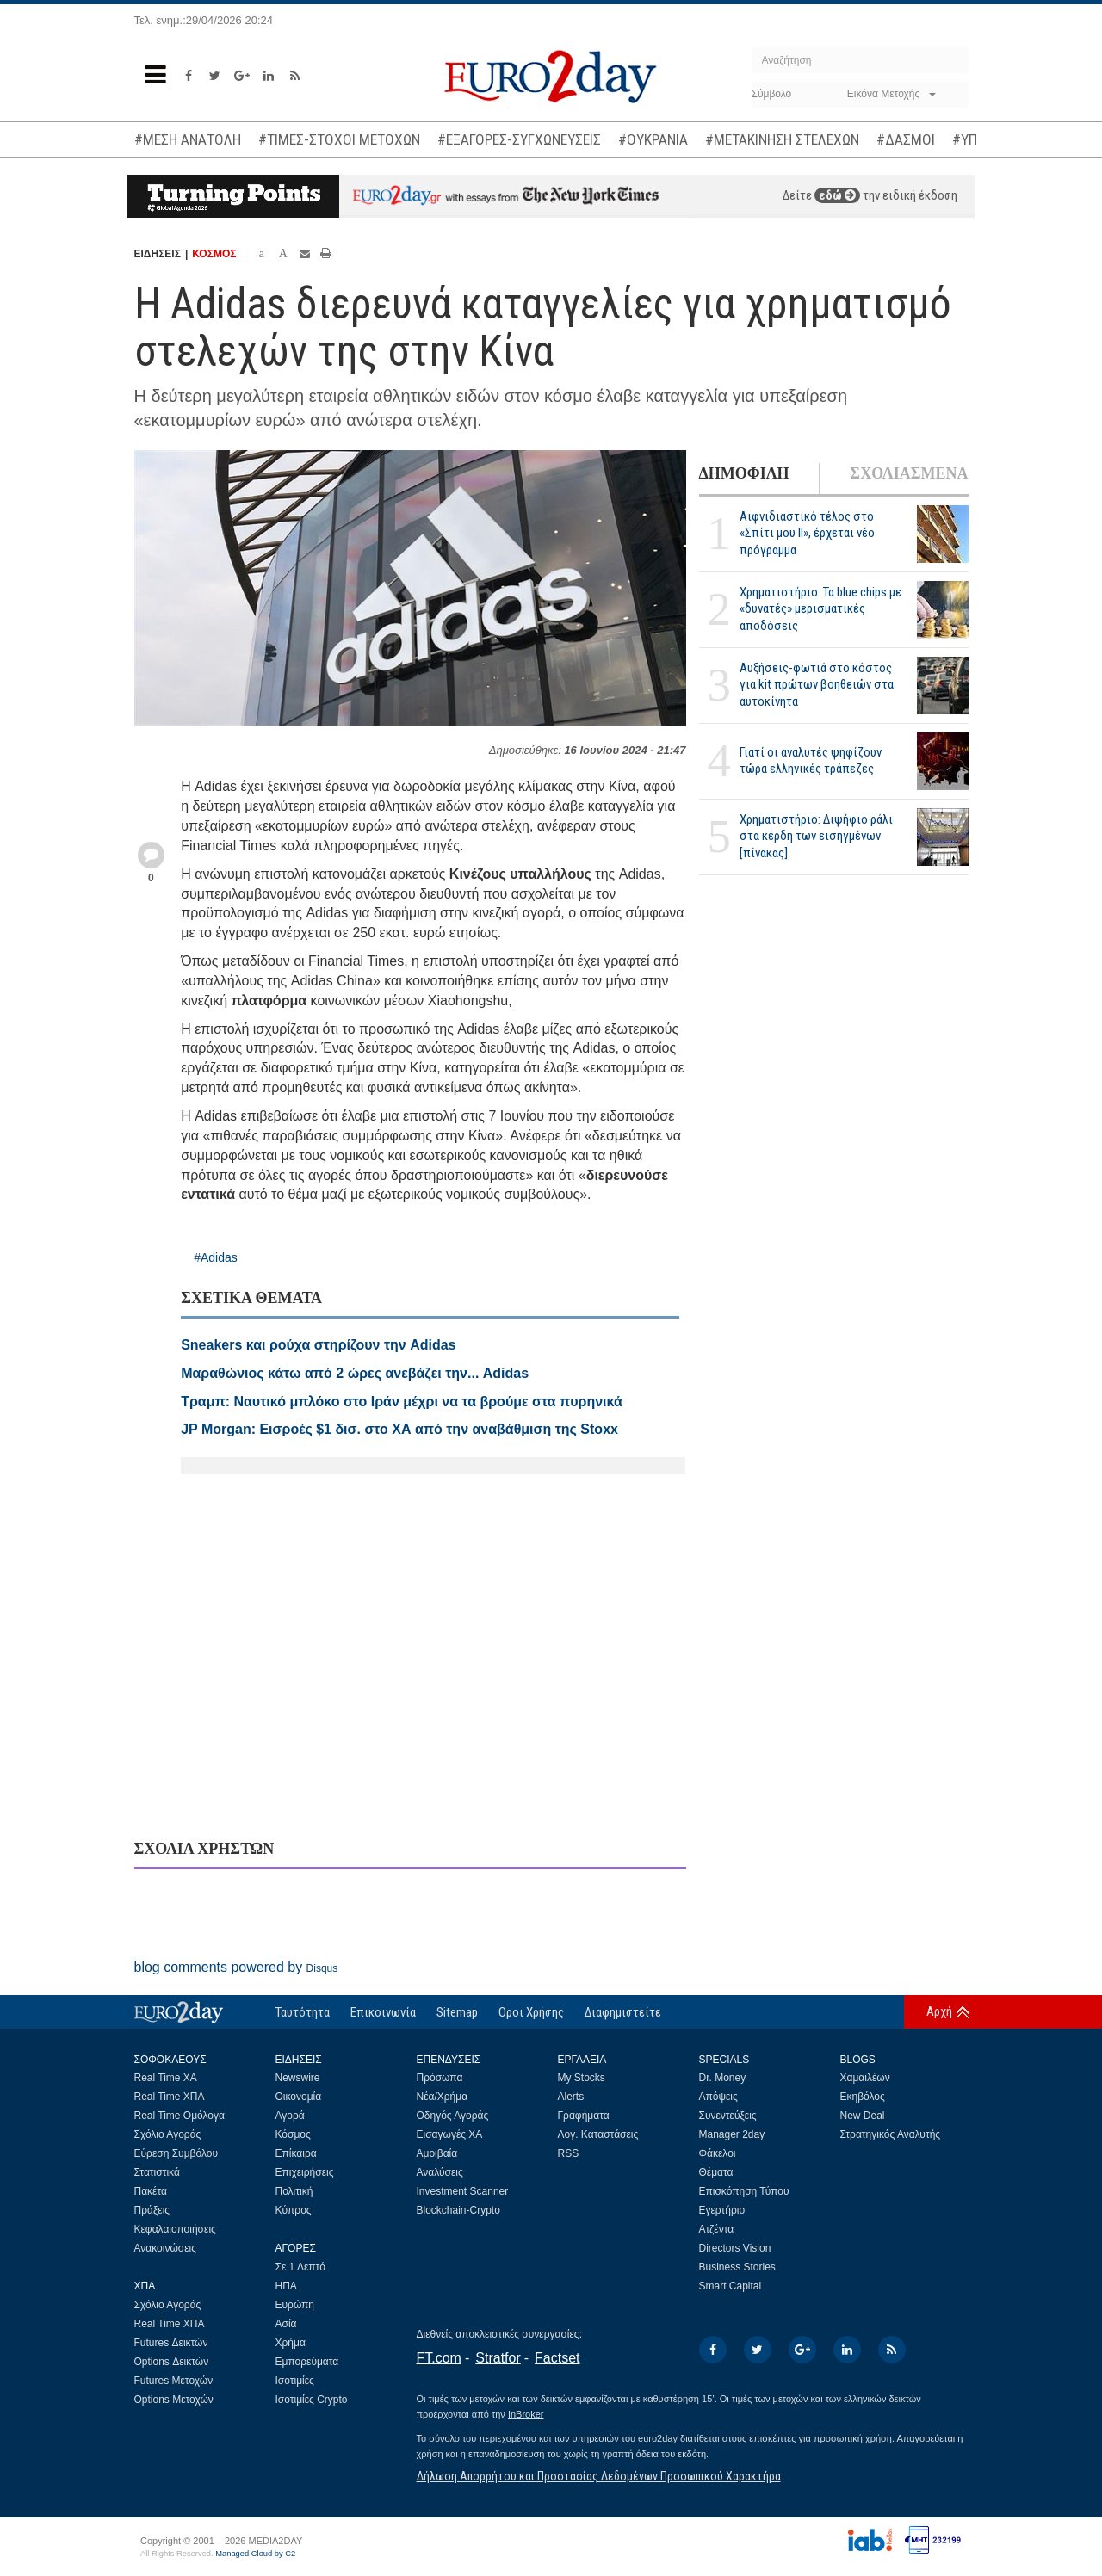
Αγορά (290, 2116)
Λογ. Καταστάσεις (598, 2134)
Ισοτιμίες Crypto (312, 2400)
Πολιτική (294, 2191)
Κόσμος (293, 2134)
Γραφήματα (584, 2116)
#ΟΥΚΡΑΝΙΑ (653, 139)
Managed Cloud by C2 (255, 2553)
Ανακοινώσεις (165, 2248)
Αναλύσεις (440, 2172)
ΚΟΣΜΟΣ (214, 254)
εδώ (837, 195)
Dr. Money (722, 2078)
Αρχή (939, 2011)
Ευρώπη (295, 2305)
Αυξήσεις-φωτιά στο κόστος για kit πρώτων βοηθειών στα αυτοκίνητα (817, 684)
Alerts (571, 2097)
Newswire (298, 2078)
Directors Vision (735, 2248)
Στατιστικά (157, 2172)
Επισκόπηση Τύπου (744, 2191)
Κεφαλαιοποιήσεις (175, 2229)
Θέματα (716, 2172)
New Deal (862, 2116)
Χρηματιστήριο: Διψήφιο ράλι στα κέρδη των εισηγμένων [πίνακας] (816, 836)
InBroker (526, 2414)
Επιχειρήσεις (305, 2172)
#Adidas (216, 1257)
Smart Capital (730, 2286)
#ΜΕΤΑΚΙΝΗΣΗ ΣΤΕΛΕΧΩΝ (782, 139)
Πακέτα (150, 2191)
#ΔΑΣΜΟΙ (905, 139)
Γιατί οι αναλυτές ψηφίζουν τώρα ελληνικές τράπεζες (811, 760)
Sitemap (457, 2012)
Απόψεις (718, 2097)
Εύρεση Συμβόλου (176, 2153)
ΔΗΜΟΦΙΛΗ (744, 473)
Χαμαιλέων (865, 2078)
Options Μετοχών (174, 2400)
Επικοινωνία (383, 2012)
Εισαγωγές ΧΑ (450, 2134)
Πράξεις (152, 2210)
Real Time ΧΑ (165, 2078)
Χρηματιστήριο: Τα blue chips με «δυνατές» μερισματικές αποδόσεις (820, 608)
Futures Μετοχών (174, 2381)
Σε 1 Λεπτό (301, 2267)
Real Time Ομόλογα (179, 2116)
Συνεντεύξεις (728, 2116)
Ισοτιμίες (295, 2381)
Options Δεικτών (171, 2362)
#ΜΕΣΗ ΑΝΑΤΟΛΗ (187, 139)
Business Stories (737, 2267)
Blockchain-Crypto (458, 2210)
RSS (568, 2153)
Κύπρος (294, 2210)
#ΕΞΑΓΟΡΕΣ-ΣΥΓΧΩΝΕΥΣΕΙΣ (519, 139)
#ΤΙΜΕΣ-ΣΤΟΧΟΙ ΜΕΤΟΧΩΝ (339, 139)
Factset (557, 2358)
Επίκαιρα (296, 2153)
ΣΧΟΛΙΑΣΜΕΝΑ (909, 473)
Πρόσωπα (440, 2078)
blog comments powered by (236, 1967)
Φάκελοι (717, 2153)
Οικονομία (299, 2097)
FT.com (439, 2358)
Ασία (286, 2324)
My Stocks (581, 2078)
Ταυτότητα (303, 2012)
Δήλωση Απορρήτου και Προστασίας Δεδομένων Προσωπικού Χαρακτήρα (599, 2476)
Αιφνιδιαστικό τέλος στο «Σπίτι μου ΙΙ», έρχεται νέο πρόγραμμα (807, 533)
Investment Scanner (463, 2191)
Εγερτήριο (722, 2210)
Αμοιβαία (437, 2153)
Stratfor (497, 2358)
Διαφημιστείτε (623, 2012)
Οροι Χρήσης (531, 2012)
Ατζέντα (716, 2229)
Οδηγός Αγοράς (453, 2116)
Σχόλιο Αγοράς (167, 2134)
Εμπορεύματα (307, 2362)
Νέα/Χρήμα (442, 2097)
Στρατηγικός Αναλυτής (890, 2134)
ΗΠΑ (286, 2286)
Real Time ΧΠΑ (169, 2097)
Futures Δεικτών (171, 2343)
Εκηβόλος (862, 2097)
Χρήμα (291, 2343)
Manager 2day (732, 2134)
